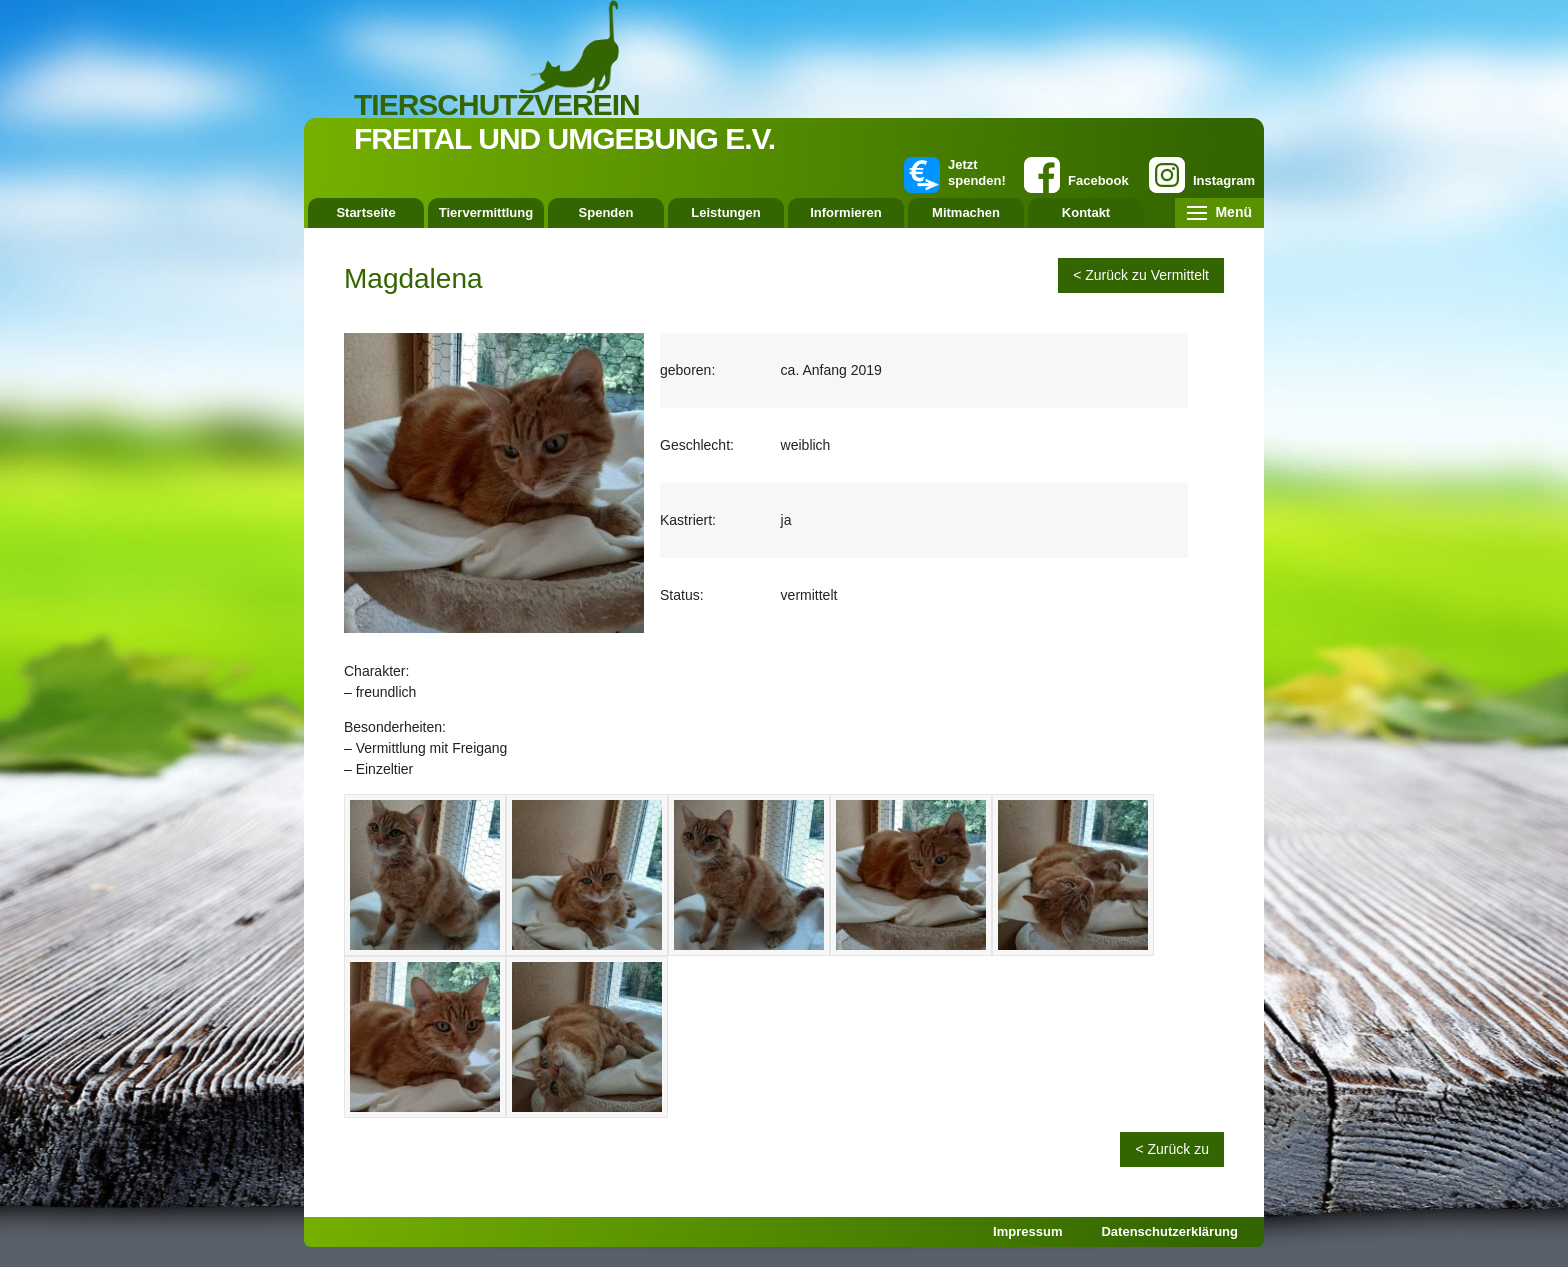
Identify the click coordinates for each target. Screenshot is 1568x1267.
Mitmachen (966, 212)
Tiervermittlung (486, 212)
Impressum (1027, 1231)
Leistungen (725, 212)
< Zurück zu (1172, 1149)
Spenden (606, 212)
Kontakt (1086, 212)
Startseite (365, 212)
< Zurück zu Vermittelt (1141, 275)
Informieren (846, 212)
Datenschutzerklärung (1169, 1231)
